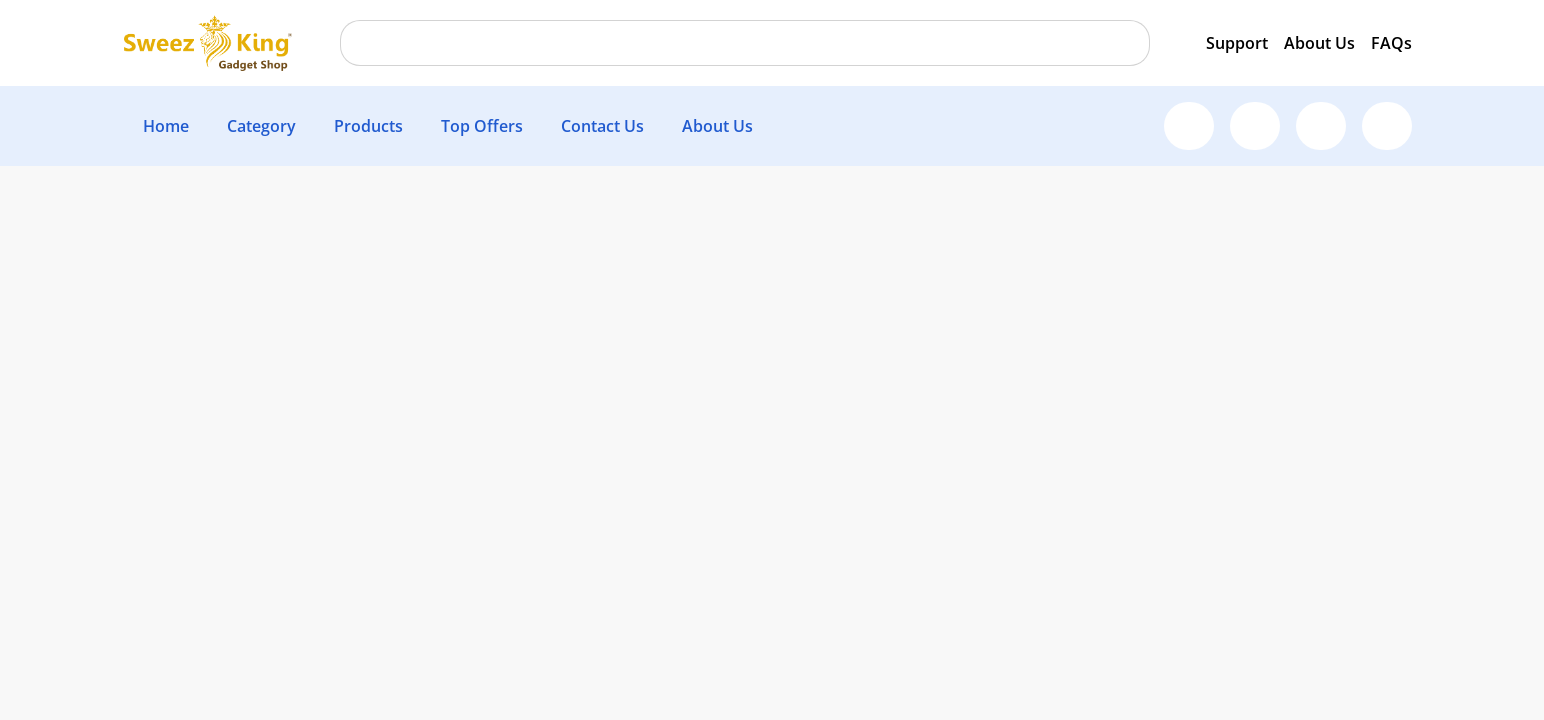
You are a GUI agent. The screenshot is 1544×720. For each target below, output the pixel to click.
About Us (1319, 43)
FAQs (1391, 43)
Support (1237, 43)
